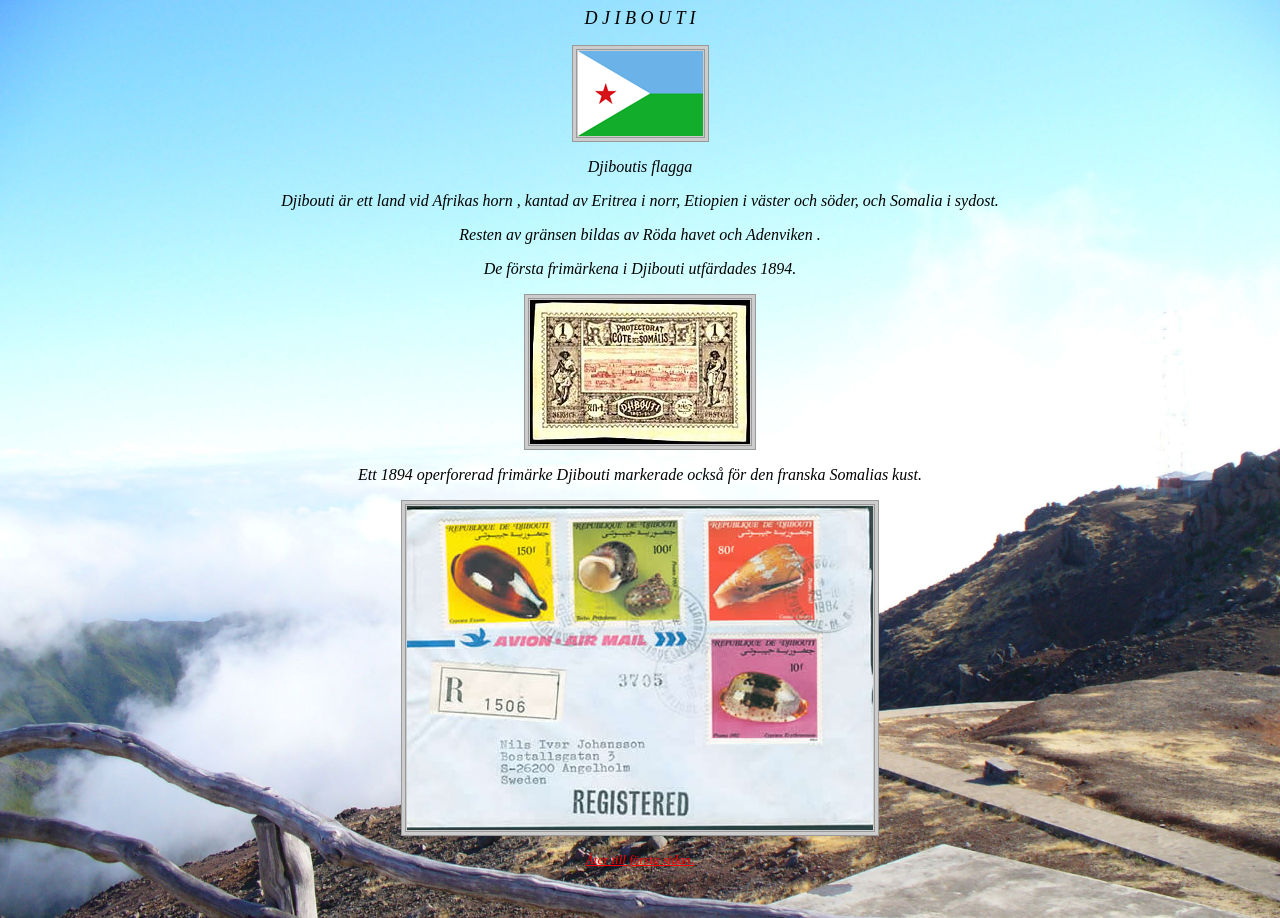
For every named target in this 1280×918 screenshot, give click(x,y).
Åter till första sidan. (640, 859)
